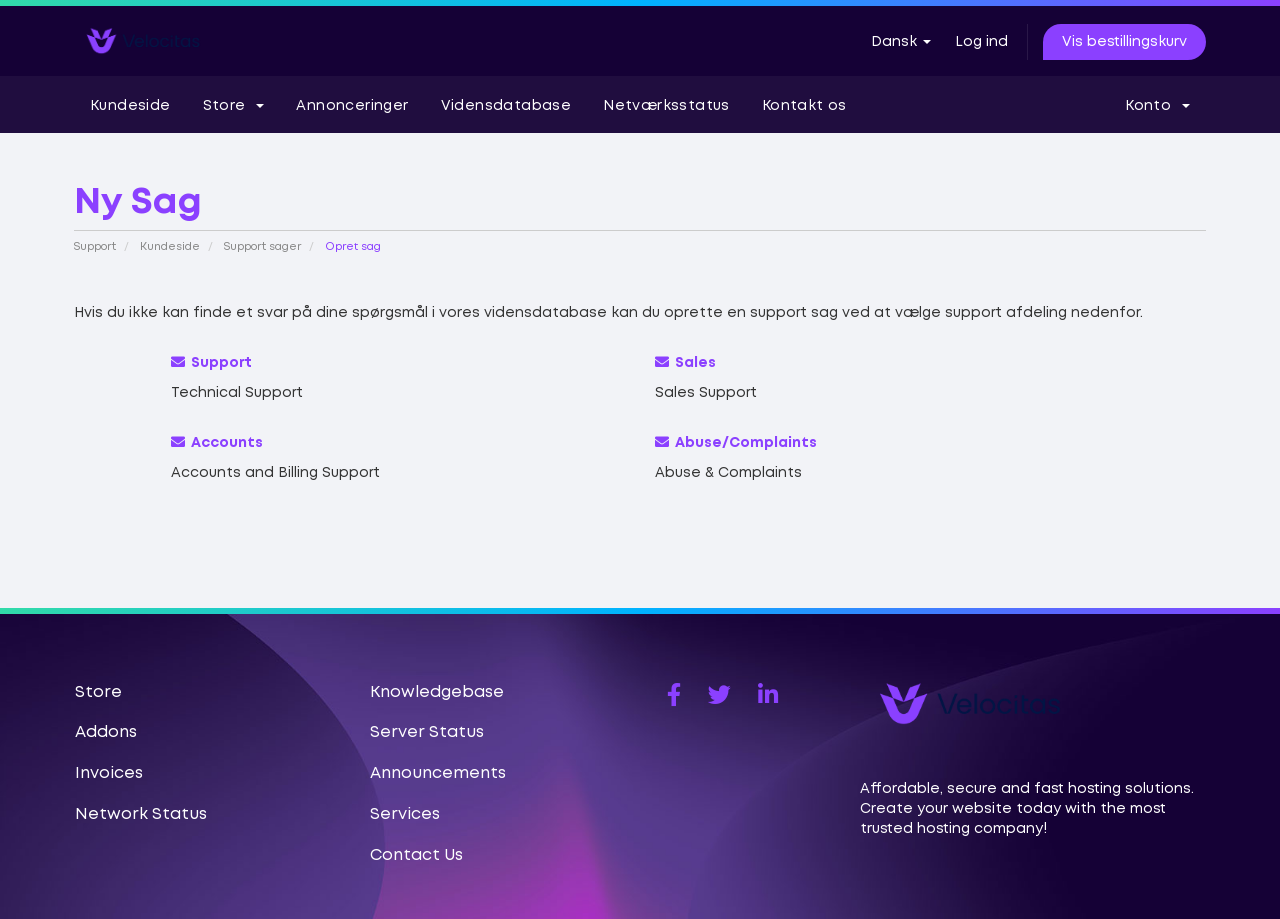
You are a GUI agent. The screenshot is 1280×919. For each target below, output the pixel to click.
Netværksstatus (666, 106)
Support (95, 247)
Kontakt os (804, 106)
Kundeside (130, 106)
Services (405, 814)
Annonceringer (352, 106)
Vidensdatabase (506, 106)
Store (234, 106)
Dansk (901, 42)
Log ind (981, 42)
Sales (685, 363)
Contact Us (416, 855)
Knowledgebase (437, 692)
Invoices (109, 773)
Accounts (217, 443)
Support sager (262, 247)
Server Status (427, 732)
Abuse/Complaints (736, 443)
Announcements (438, 773)
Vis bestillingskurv (1124, 42)
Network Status (141, 814)
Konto (1157, 106)
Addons (106, 732)
